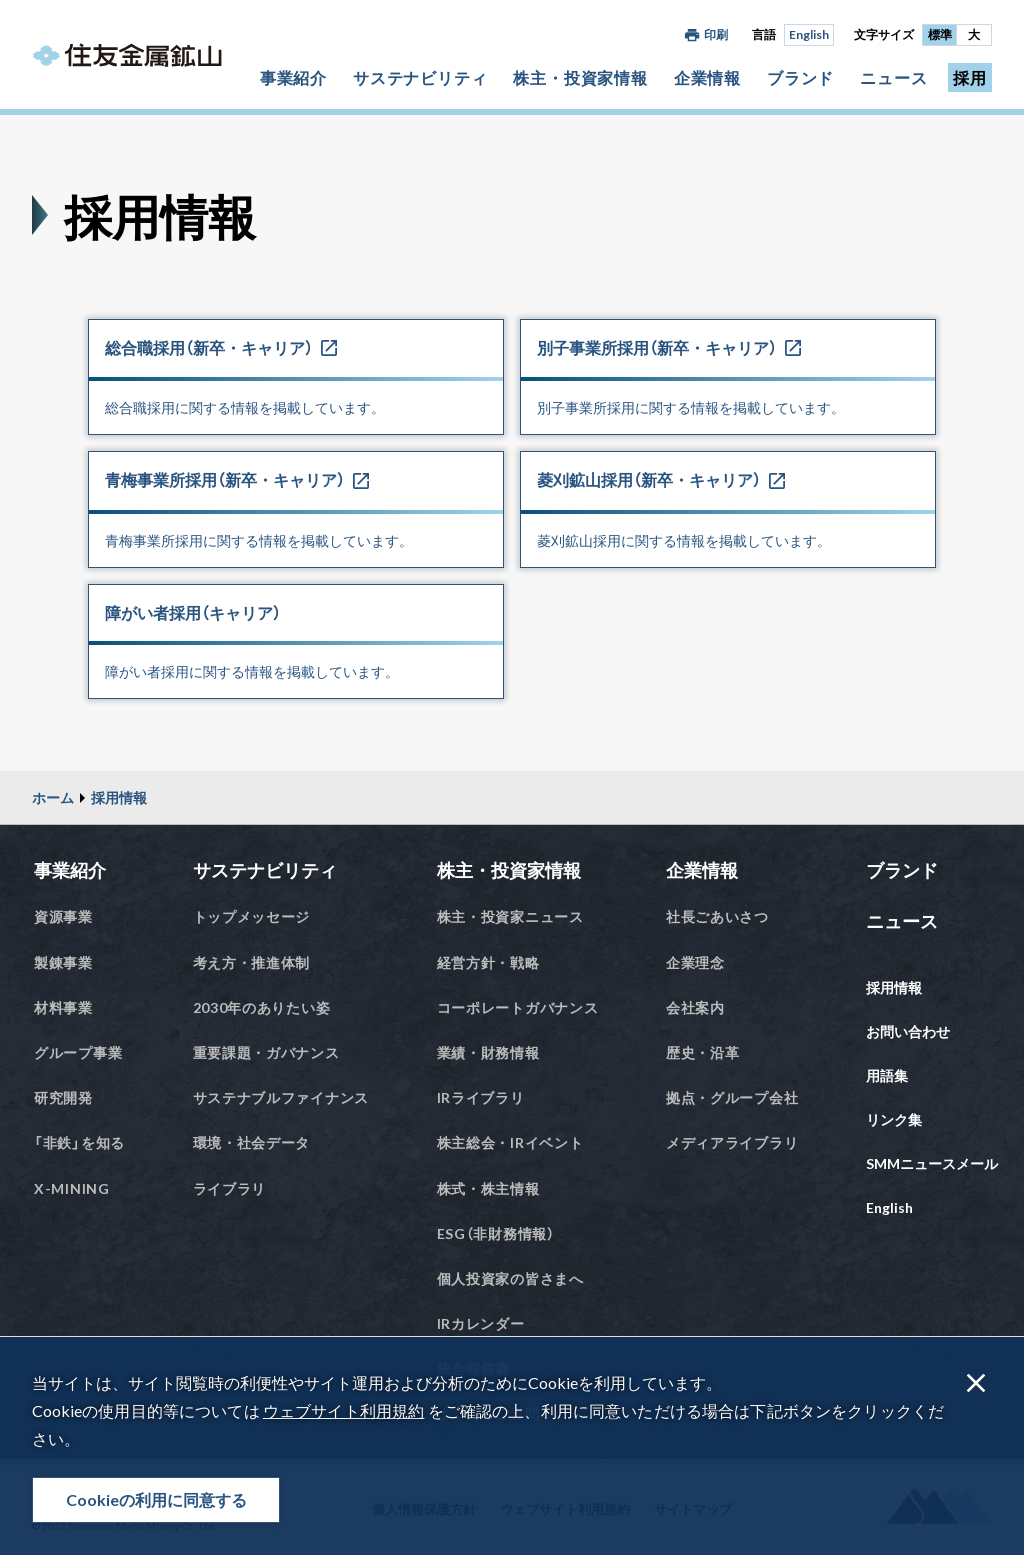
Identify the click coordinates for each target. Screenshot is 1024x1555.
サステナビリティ (420, 77)
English (809, 34)
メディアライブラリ (732, 1142)
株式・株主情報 (488, 1188)
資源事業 (63, 916)
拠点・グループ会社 (732, 1097)
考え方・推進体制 (252, 962)
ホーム (53, 797)
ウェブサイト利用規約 (343, 1410)
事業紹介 (293, 77)
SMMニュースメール (932, 1163)
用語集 (887, 1075)
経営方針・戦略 (488, 962)
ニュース (893, 77)
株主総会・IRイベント (510, 1142)
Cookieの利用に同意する (156, 1499)
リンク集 (894, 1119)
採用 (970, 77)
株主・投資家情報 (580, 77)
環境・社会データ (252, 1142)
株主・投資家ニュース (510, 916)
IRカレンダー (481, 1323)
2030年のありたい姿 (262, 1007)
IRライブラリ (481, 1097)
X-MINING (72, 1188)
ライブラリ (230, 1188)
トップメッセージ (252, 916)
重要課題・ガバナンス (266, 1052)
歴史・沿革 (703, 1052)
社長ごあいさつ (717, 916)
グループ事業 (78, 1052)
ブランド (800, 77)
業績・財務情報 (488, 1052)
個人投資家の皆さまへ (510, 1278)
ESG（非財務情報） (496, 1233)
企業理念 (695, 962)
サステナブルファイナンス (281, 1097)
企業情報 (707, 77)
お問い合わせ (908, 1031)
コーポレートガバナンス (518, 1007)
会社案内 (695, 1007)
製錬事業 (63, 962)
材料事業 (63, 1007)
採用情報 (119, 797)
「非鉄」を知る (79, 1142)
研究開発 (63, 1097)
